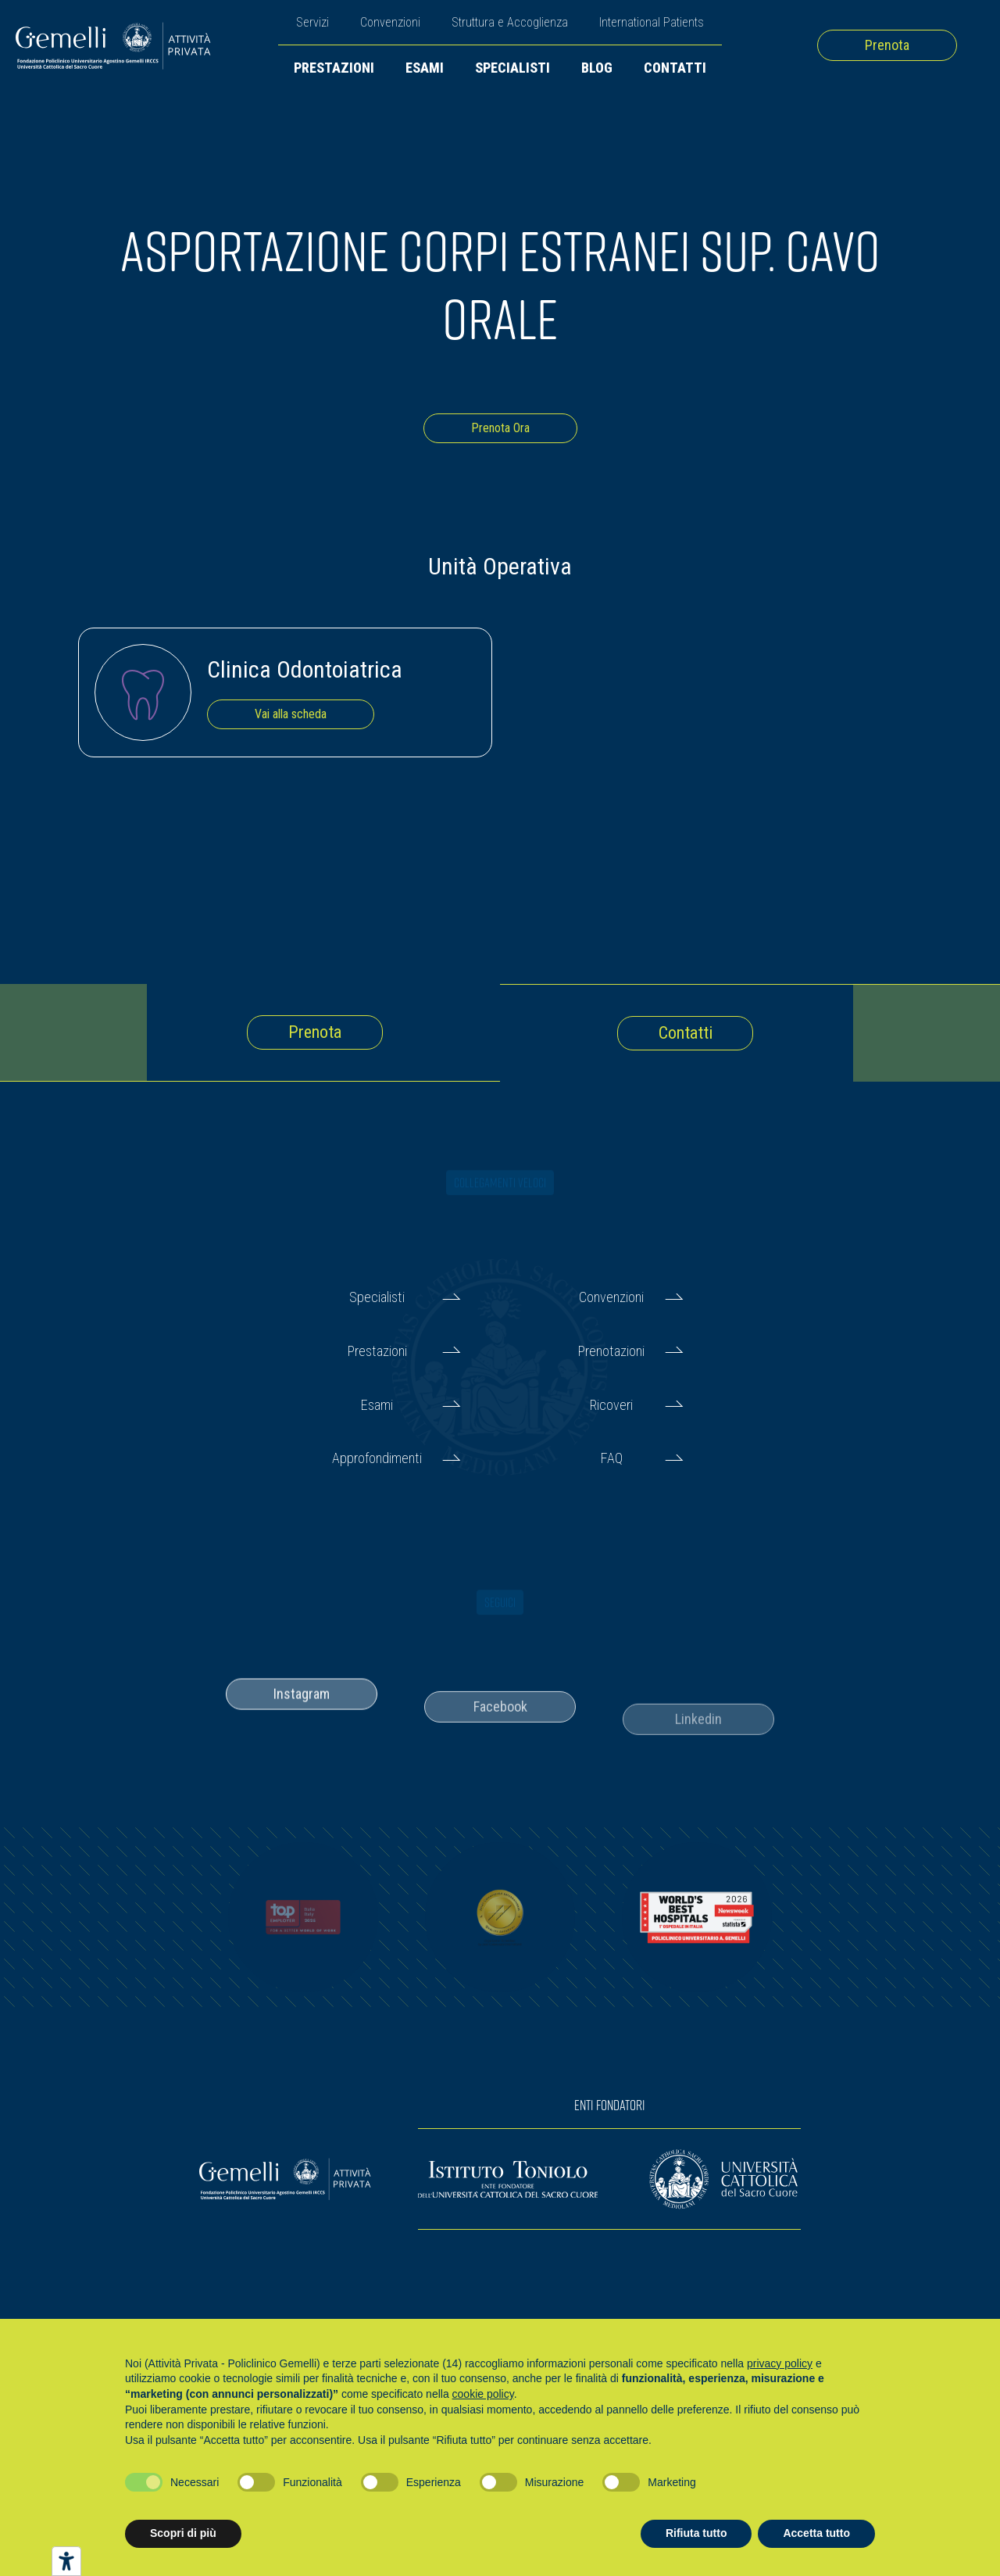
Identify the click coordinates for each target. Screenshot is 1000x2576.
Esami (424, 67)
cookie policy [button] (483, 2394)
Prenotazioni (611, 1351)
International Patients (651, 22)
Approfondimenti (377, 1458)
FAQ (612, 1458)
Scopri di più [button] (183, 2533)
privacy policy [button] (779, 2363)
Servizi (312, 22)
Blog (596, 67)
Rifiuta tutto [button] (696, 2533)
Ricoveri (611, 1405)
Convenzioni (390, 22)
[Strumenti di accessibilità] (66, 2561)
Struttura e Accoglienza (510, 22)
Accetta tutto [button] (816, 2533)
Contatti (675, 67)
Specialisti (512, 67)
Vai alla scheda (291, 714)
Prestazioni (334, 67)
